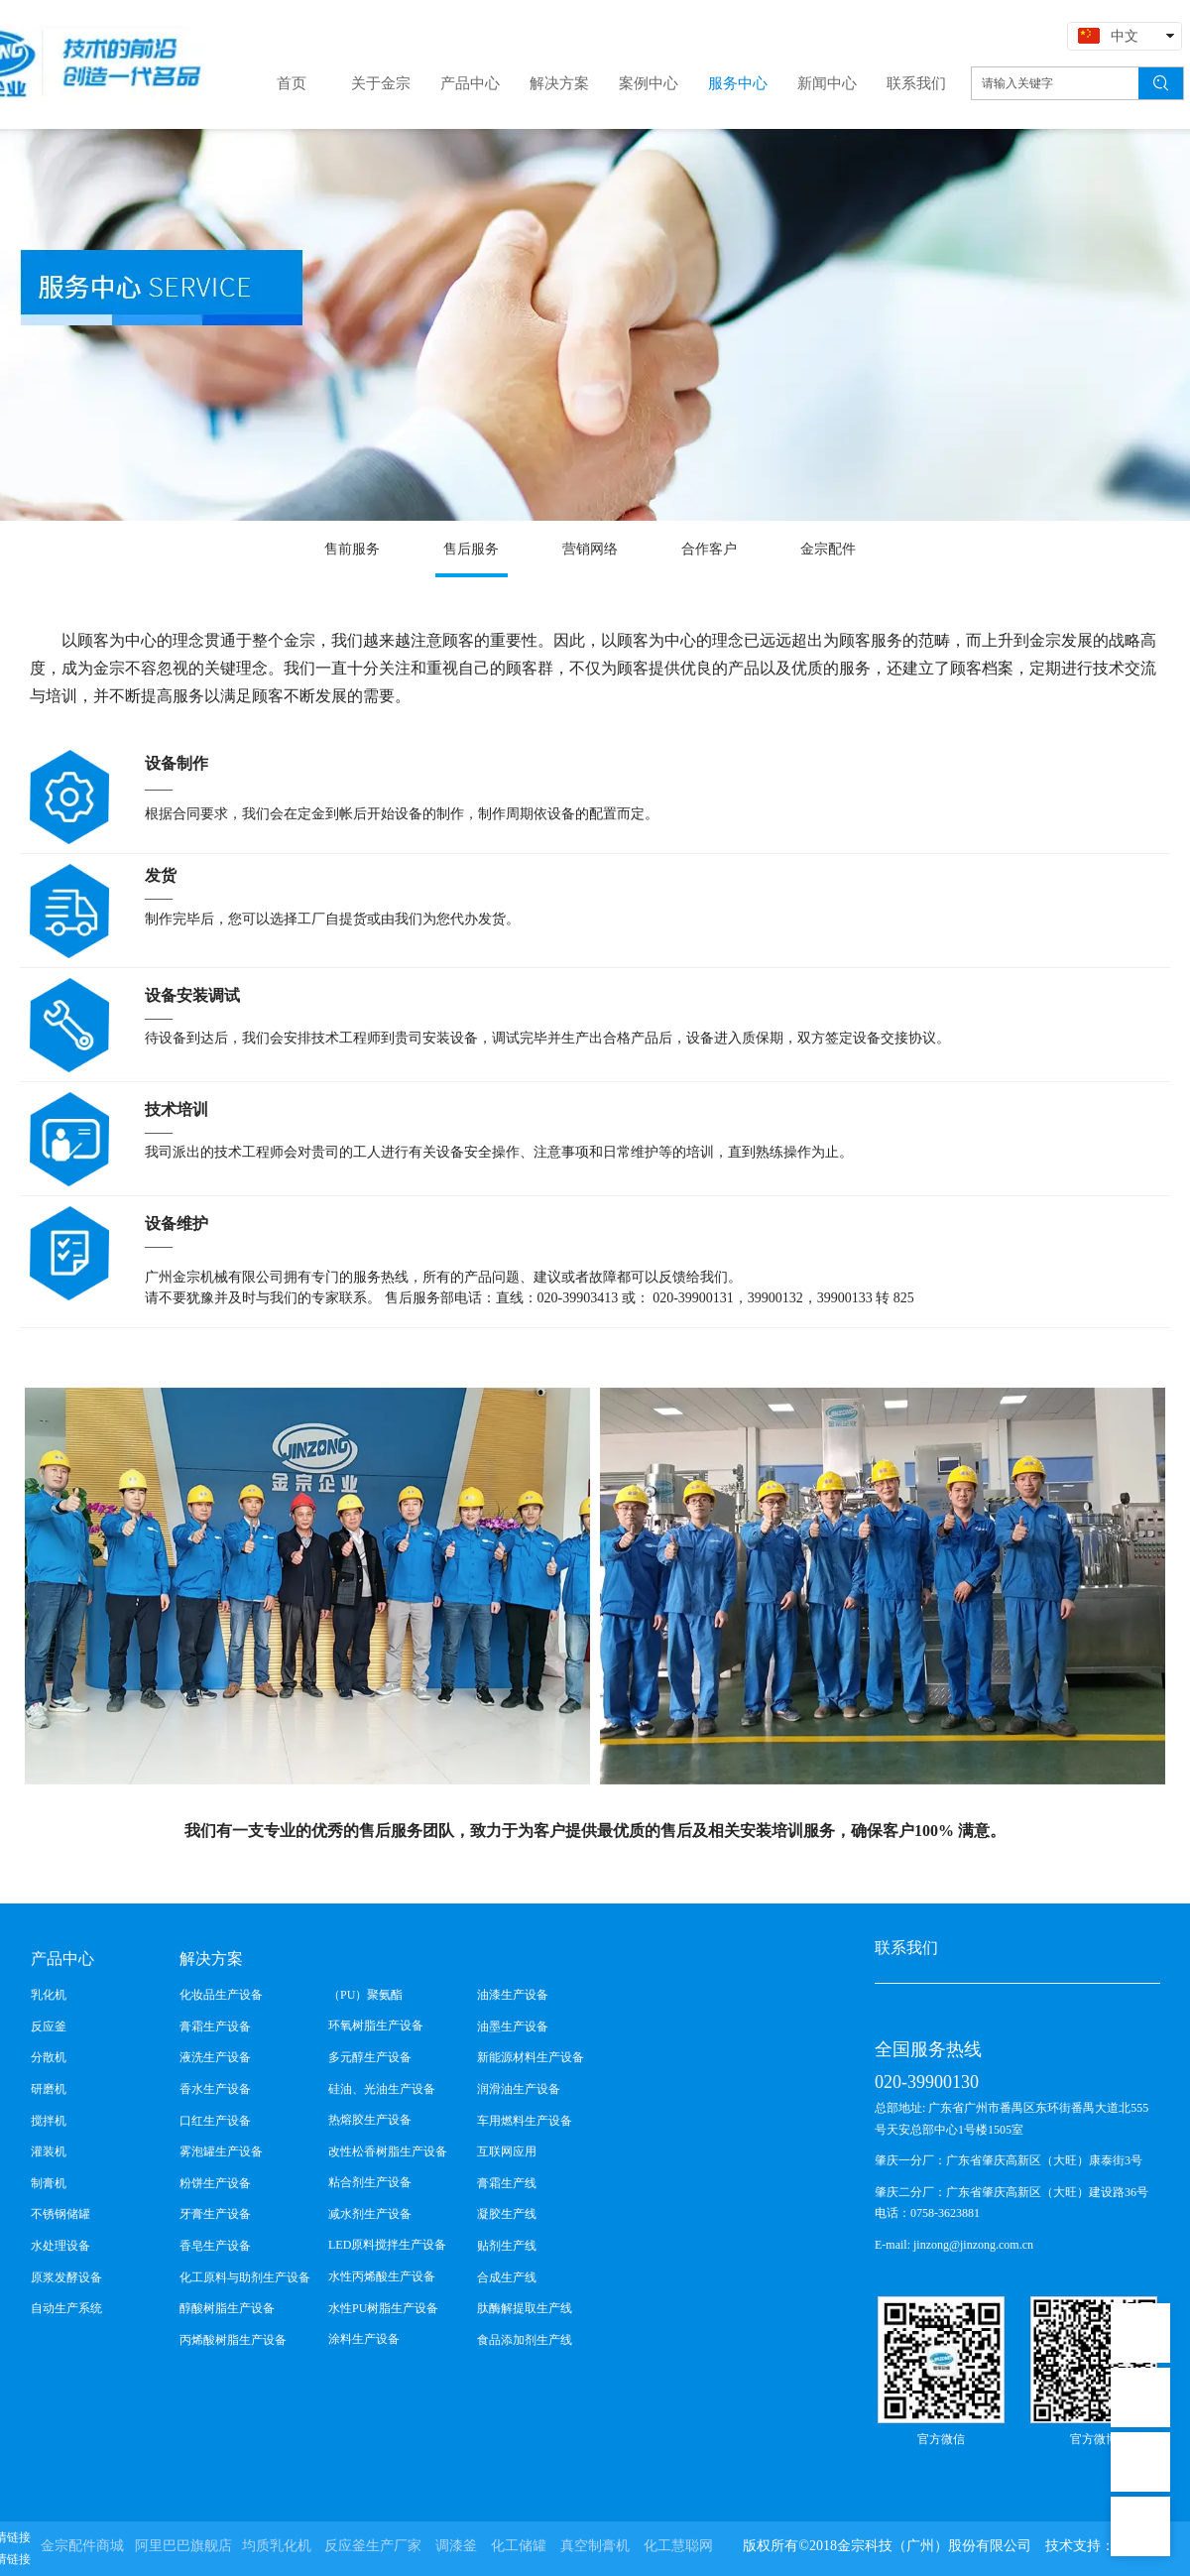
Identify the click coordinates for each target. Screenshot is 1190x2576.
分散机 (48, 2057)
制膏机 (48, 2183)
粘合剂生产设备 (370, 2182)
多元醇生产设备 (370, 2057)
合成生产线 (506, 2277)
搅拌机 (48, 2121)
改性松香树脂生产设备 (387, 2151)
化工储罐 (518, 2545)
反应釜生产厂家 (372, 2545)
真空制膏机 (595, 2545)
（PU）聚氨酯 (365, 1995)
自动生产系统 (66, 2308)
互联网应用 (506, 2151)
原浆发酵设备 (66, 2277)
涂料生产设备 (364, 2339)
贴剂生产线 (506, 2246)
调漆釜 (456, 2545)
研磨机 (48, 2089)
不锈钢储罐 (60, 2214)
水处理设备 (60, 2246)
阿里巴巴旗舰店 (183, 2545)
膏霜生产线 (506, 2183)
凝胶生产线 (506, 2214)
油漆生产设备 (512, 1995)
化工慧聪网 (678, 2545)
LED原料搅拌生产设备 (387, 2245)
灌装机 (48, 2151)
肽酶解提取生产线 (524, 2308)
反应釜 (48, 2026)
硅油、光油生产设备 (381, 2089)
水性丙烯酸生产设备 (381, 2276)
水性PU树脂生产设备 (383, 2308)
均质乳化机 (276, 2545)
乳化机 (48, 1995)
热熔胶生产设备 (370, 2120)
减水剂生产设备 (370, 2214)
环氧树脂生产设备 (375, 2025)
